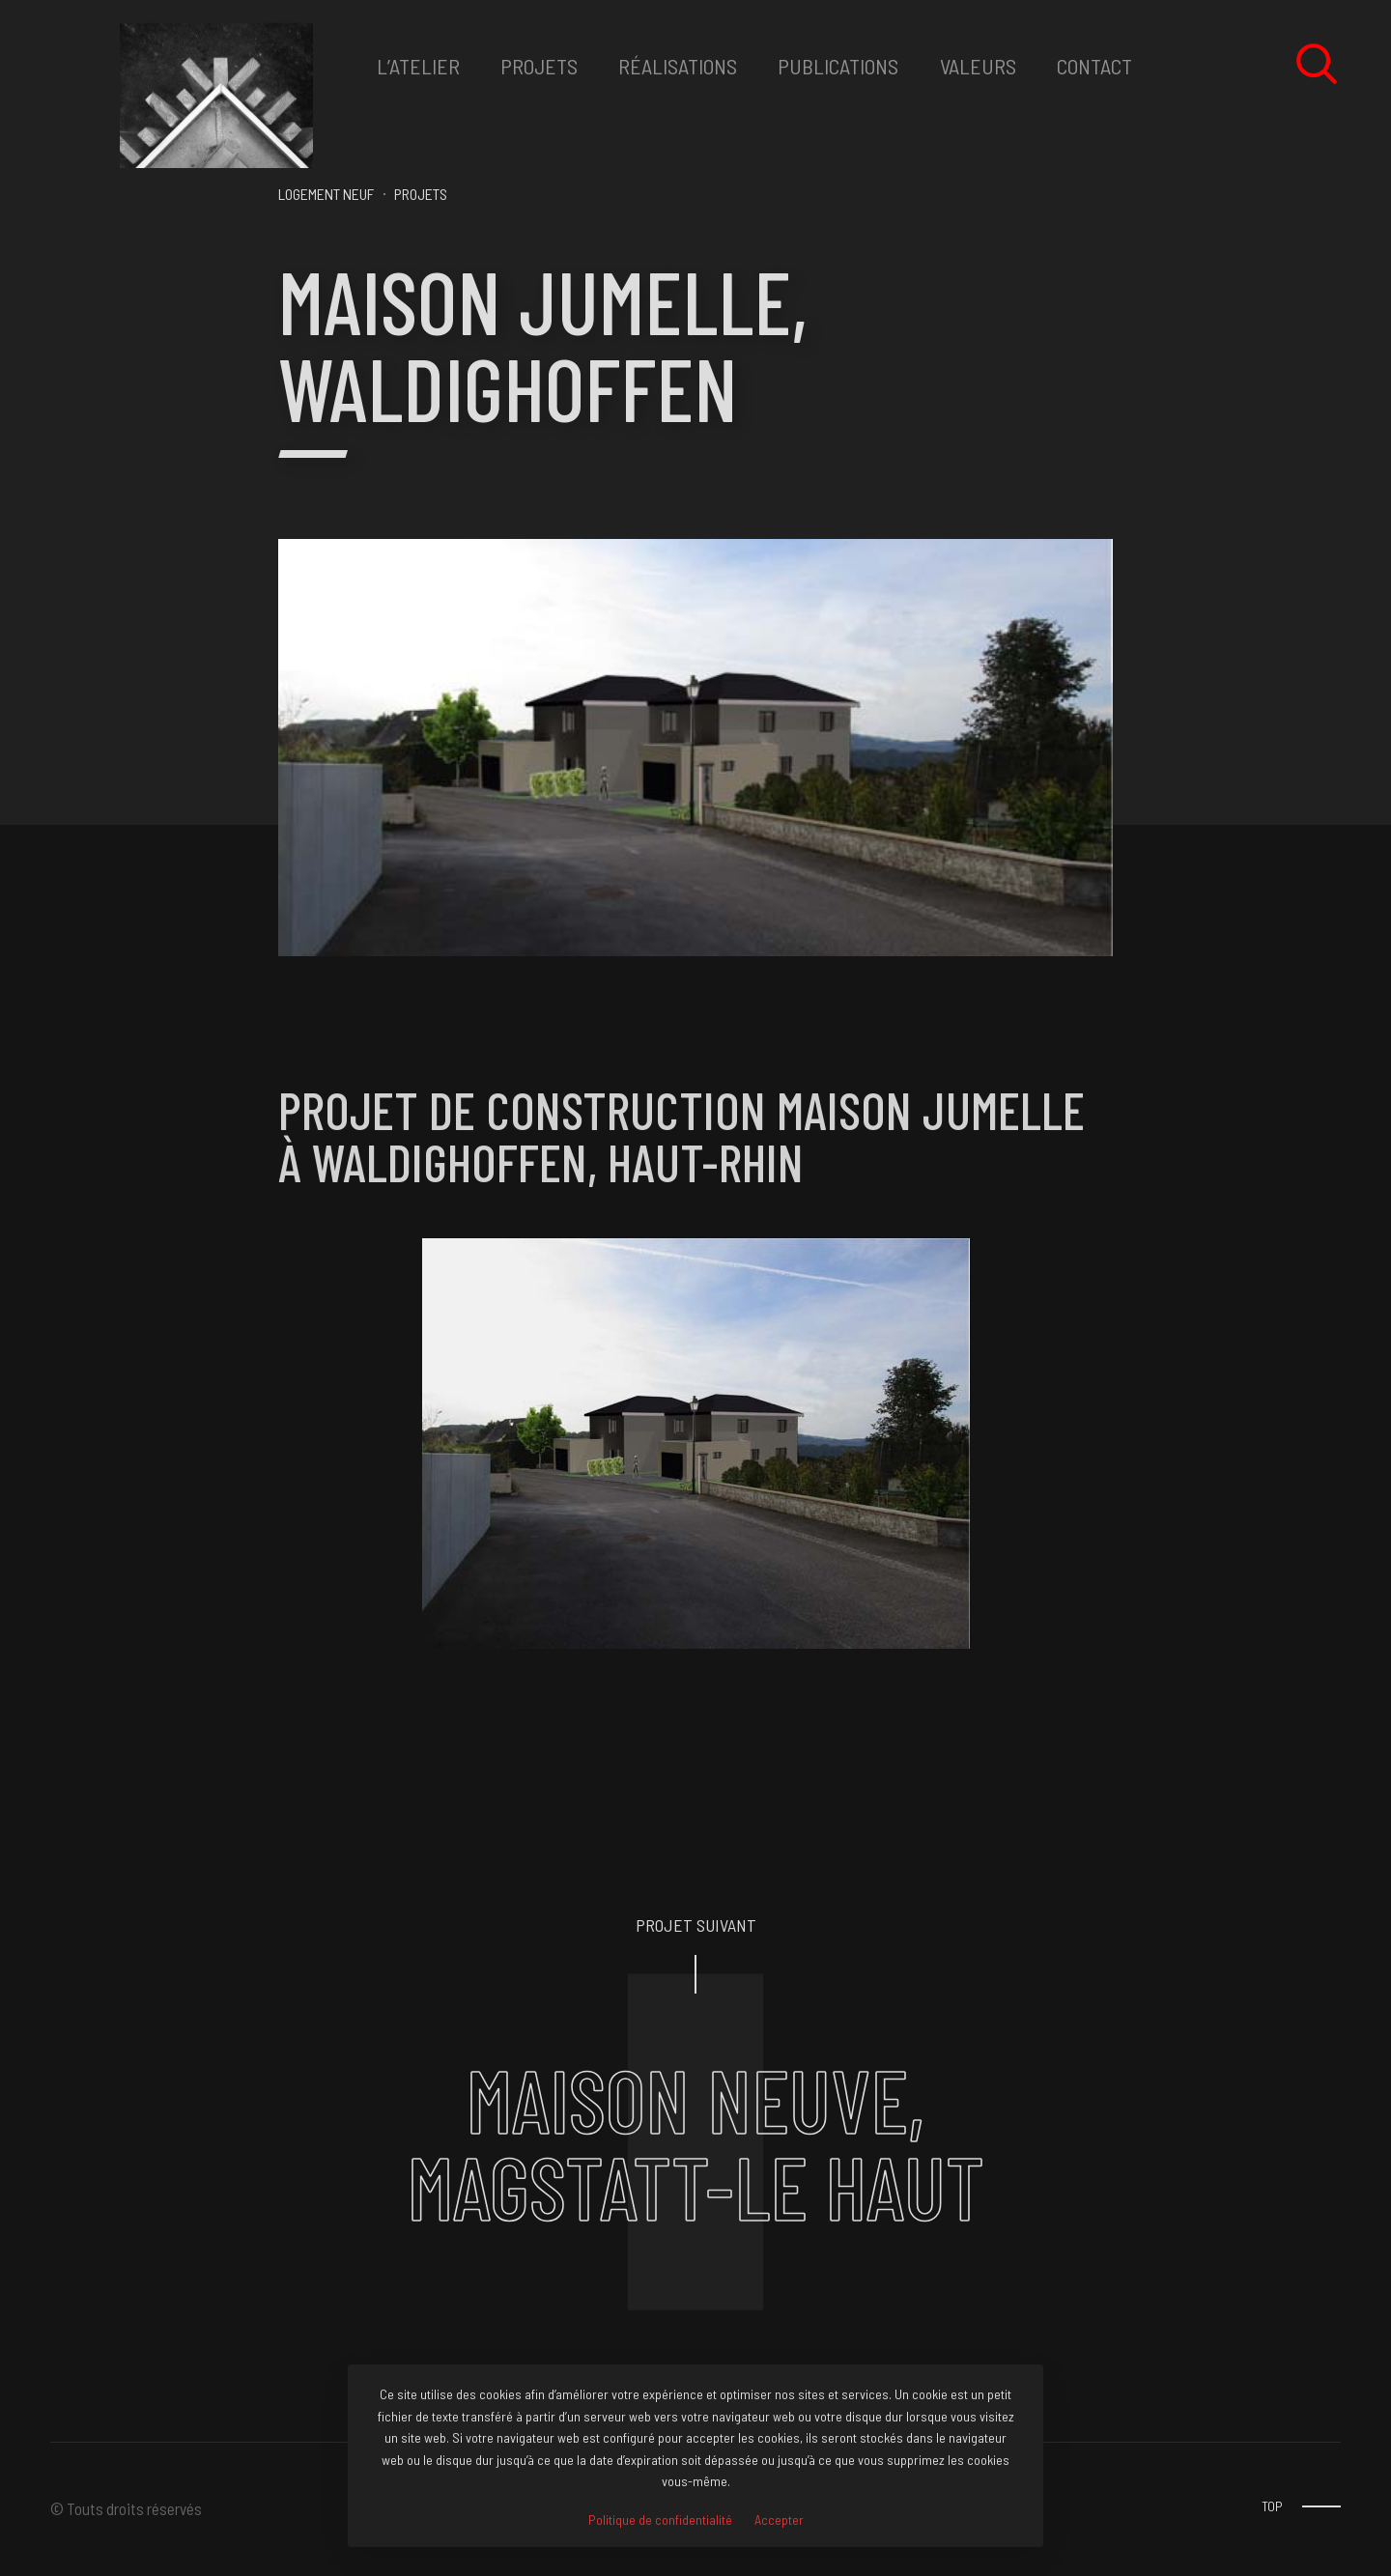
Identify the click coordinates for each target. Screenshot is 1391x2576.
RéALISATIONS (677, 65)
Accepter (779, 2520)
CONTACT (1094, 65)
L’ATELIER (418, 65)
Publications (838, 65)
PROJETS (539, 65)
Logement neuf (326, 193)
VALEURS (978, 65)
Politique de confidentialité (660, 2520)
